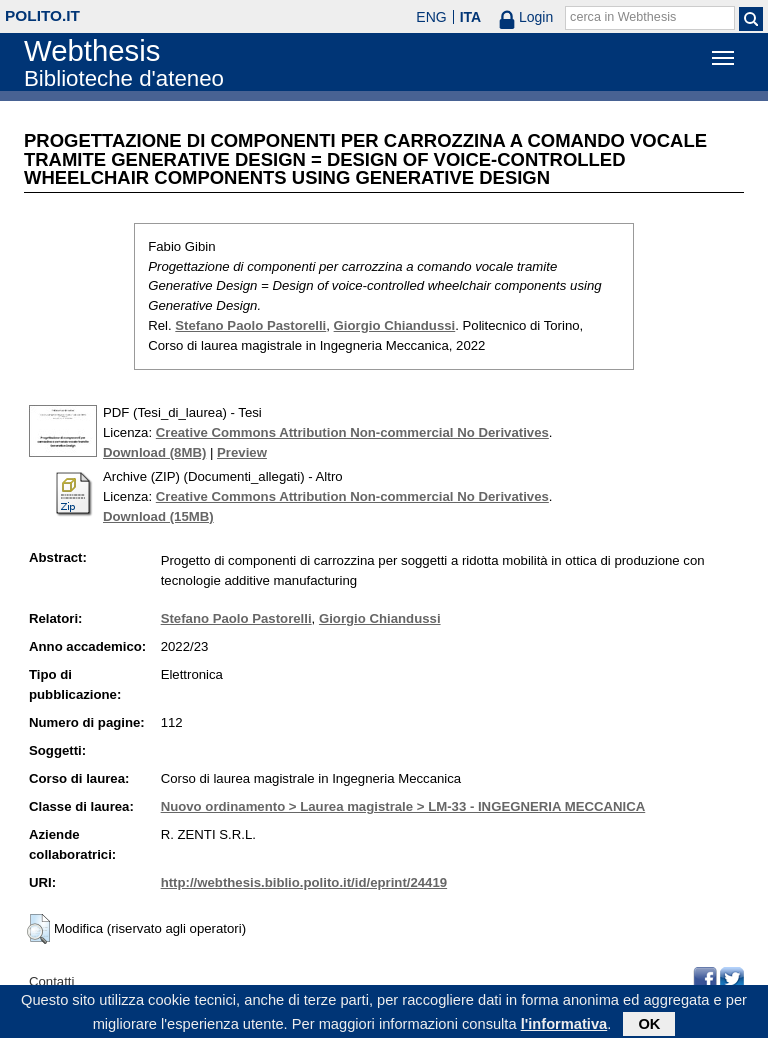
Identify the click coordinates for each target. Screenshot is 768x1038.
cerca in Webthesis (623, 17)
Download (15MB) (158, 516)
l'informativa (564, 1027)
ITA (471, 17)
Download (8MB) (154, 452)
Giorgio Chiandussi (395, 325)
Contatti (51, 981)
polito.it (42, 15)
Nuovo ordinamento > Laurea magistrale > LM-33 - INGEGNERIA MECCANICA (403, 806)
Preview (242, 452)
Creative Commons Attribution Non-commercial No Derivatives (352, 432)
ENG (431, 17)
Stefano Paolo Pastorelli (250, 325)
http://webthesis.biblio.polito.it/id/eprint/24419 (304, 882)
